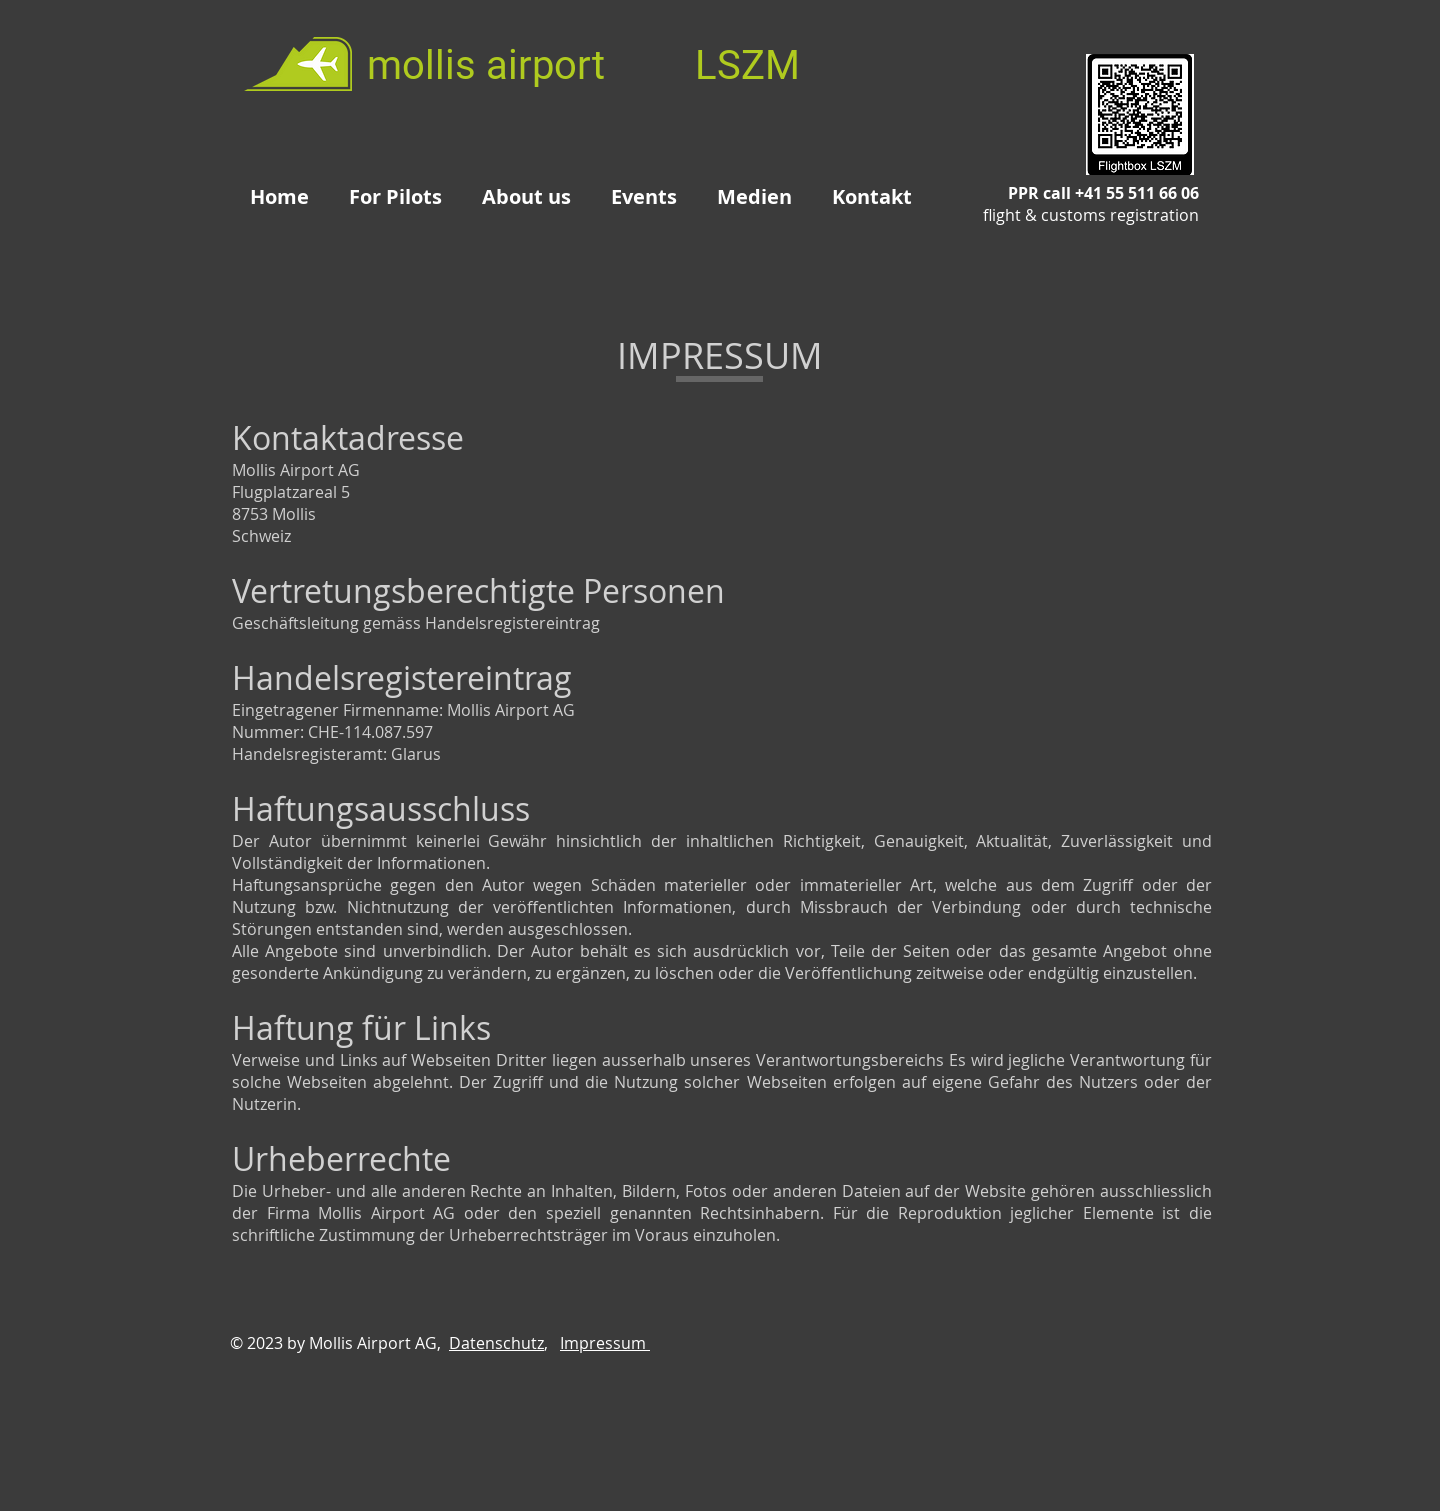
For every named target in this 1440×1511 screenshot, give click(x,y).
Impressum (605, 1343)
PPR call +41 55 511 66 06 (1091, 204)
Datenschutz (496, 1343)
